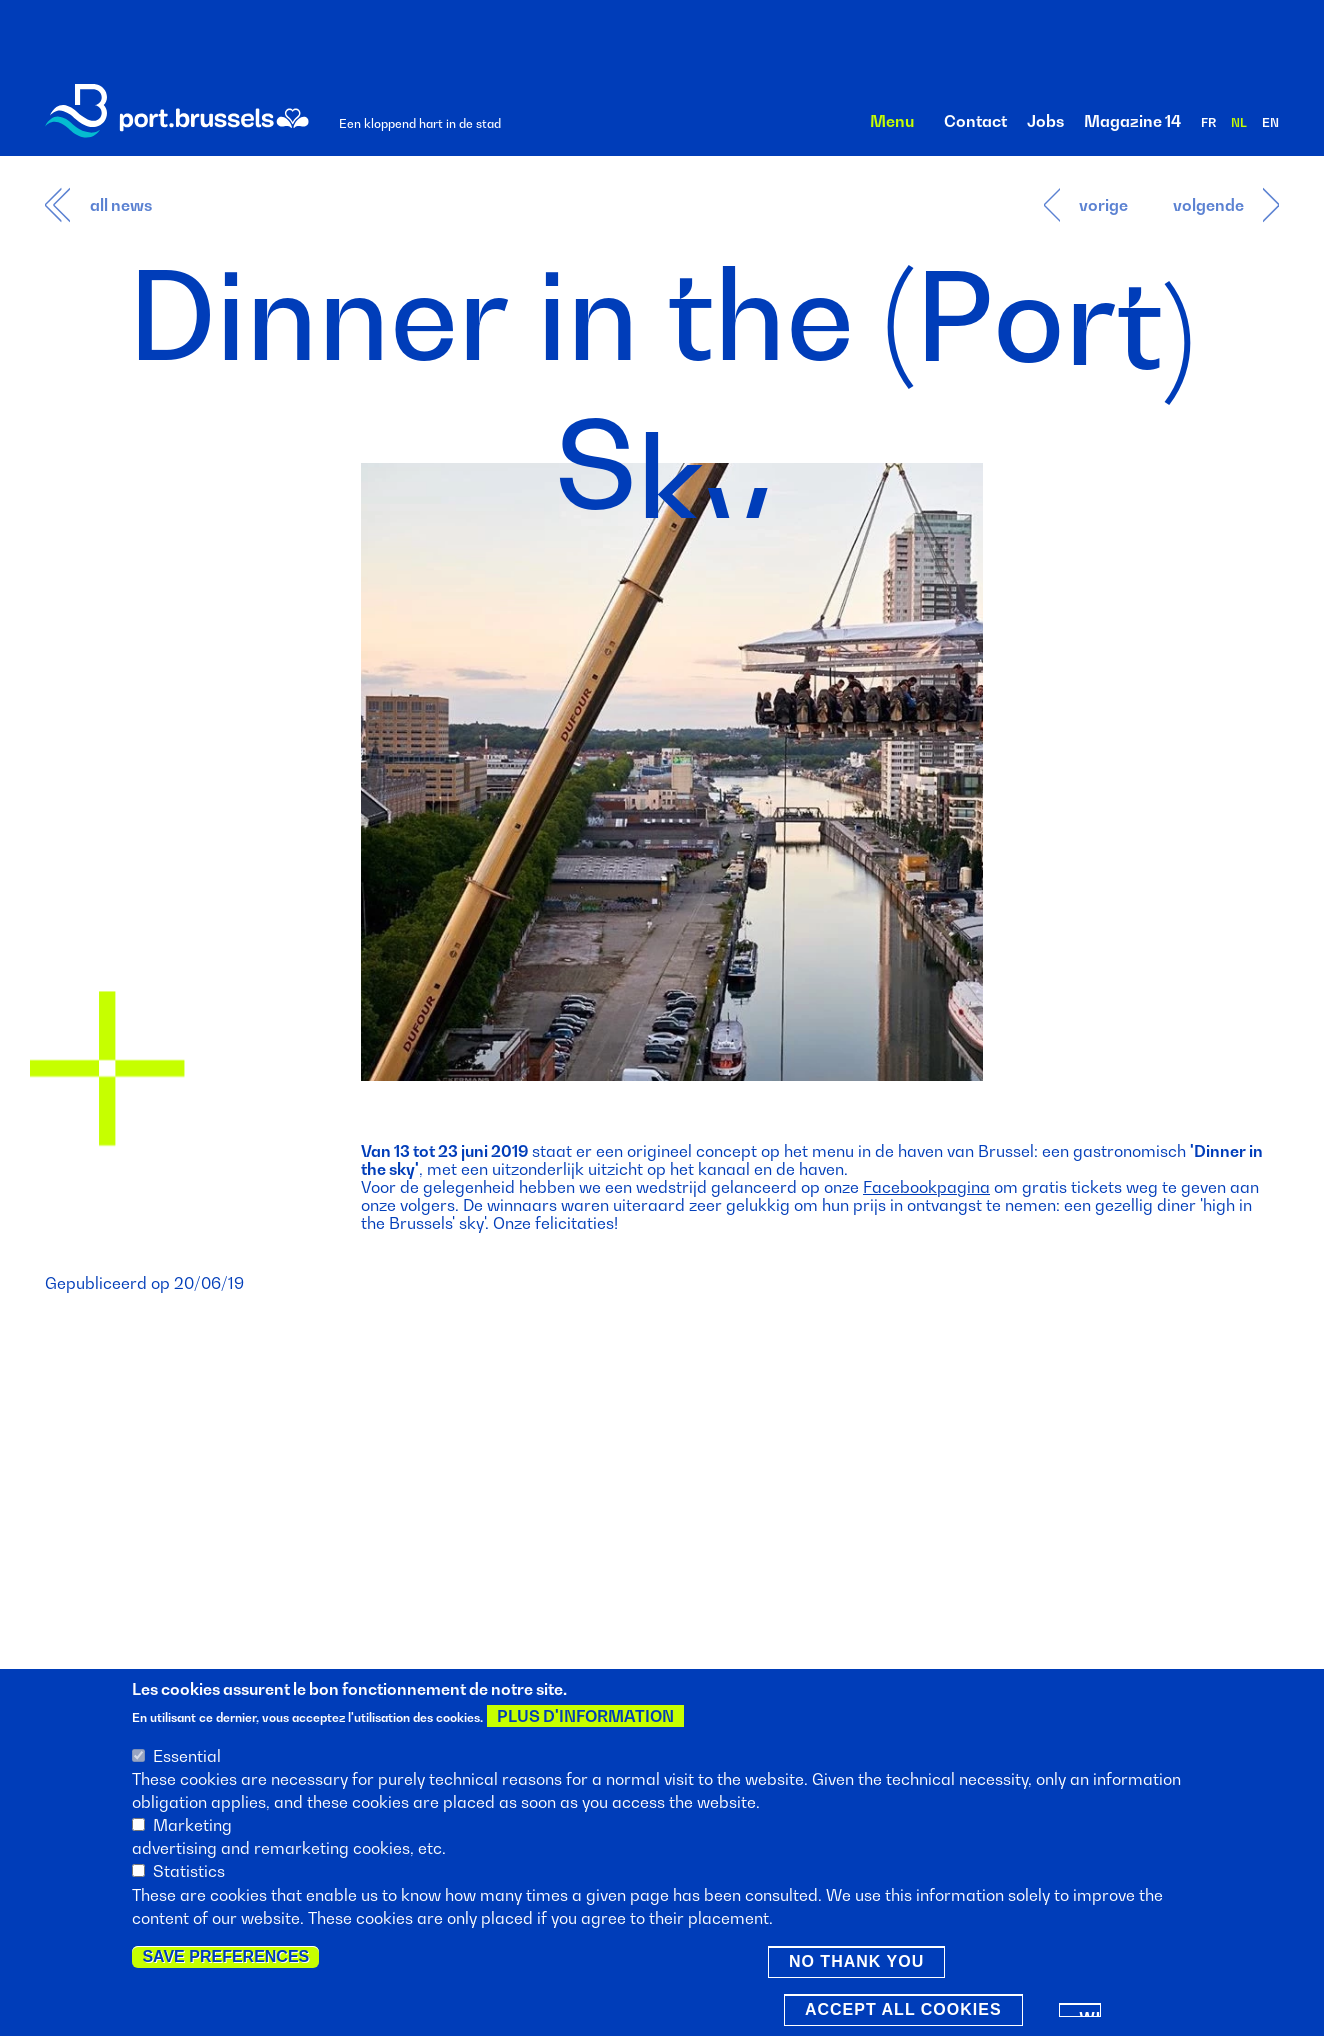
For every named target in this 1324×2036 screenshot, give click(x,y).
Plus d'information (585, 1719)
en (1270, 122)
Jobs (1045, 121)
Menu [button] (892, 121)
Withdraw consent (1090, 2015)
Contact (975, 121)
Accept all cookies (903, 2011)
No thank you (856, 1963)
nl (1239, 122)
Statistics (189, 1874)
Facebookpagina (926, 1187)
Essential (187, 1758)
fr (1208, 122)
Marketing (192, 1827)
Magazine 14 (1132, 121)
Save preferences (225, 1958)
